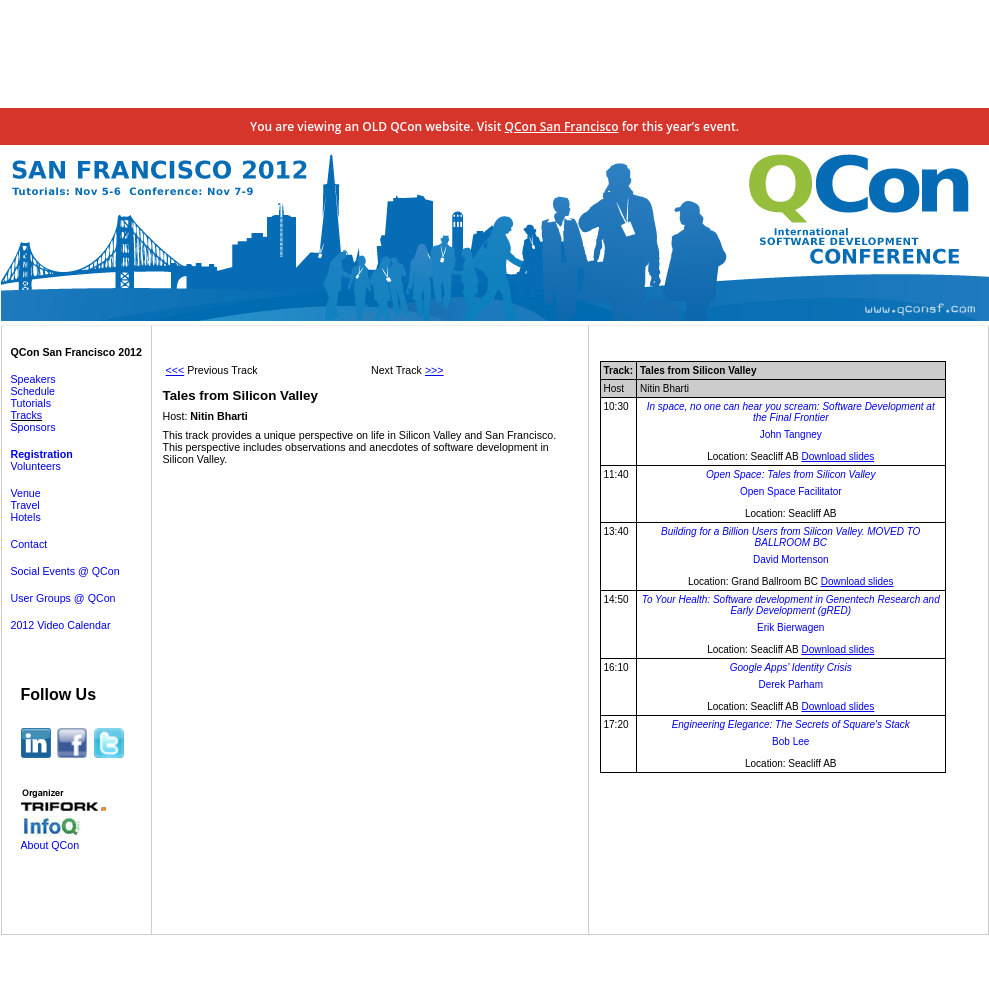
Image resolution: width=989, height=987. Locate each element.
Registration (42, 454)
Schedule (33, 391)
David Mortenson (791, 559)
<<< (175, 370)
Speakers (33, 379)
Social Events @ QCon (65, 571)
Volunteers (36, 466)
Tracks (27, 415)
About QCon (50, 845)
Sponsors (33, 427)
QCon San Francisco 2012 (76, 352)
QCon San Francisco (562, 126)
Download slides (837, 456)
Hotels (26, 517)
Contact (29, 544)
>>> (434, 370)
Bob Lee (790, 741)
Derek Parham (791, 684)
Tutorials (31, 403)
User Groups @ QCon (63, 598)
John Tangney (791, 434)
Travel (25, 505)
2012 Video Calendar (61, 625)
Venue (26, 493)
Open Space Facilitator (791, 491)
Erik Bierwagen (790, 627)
